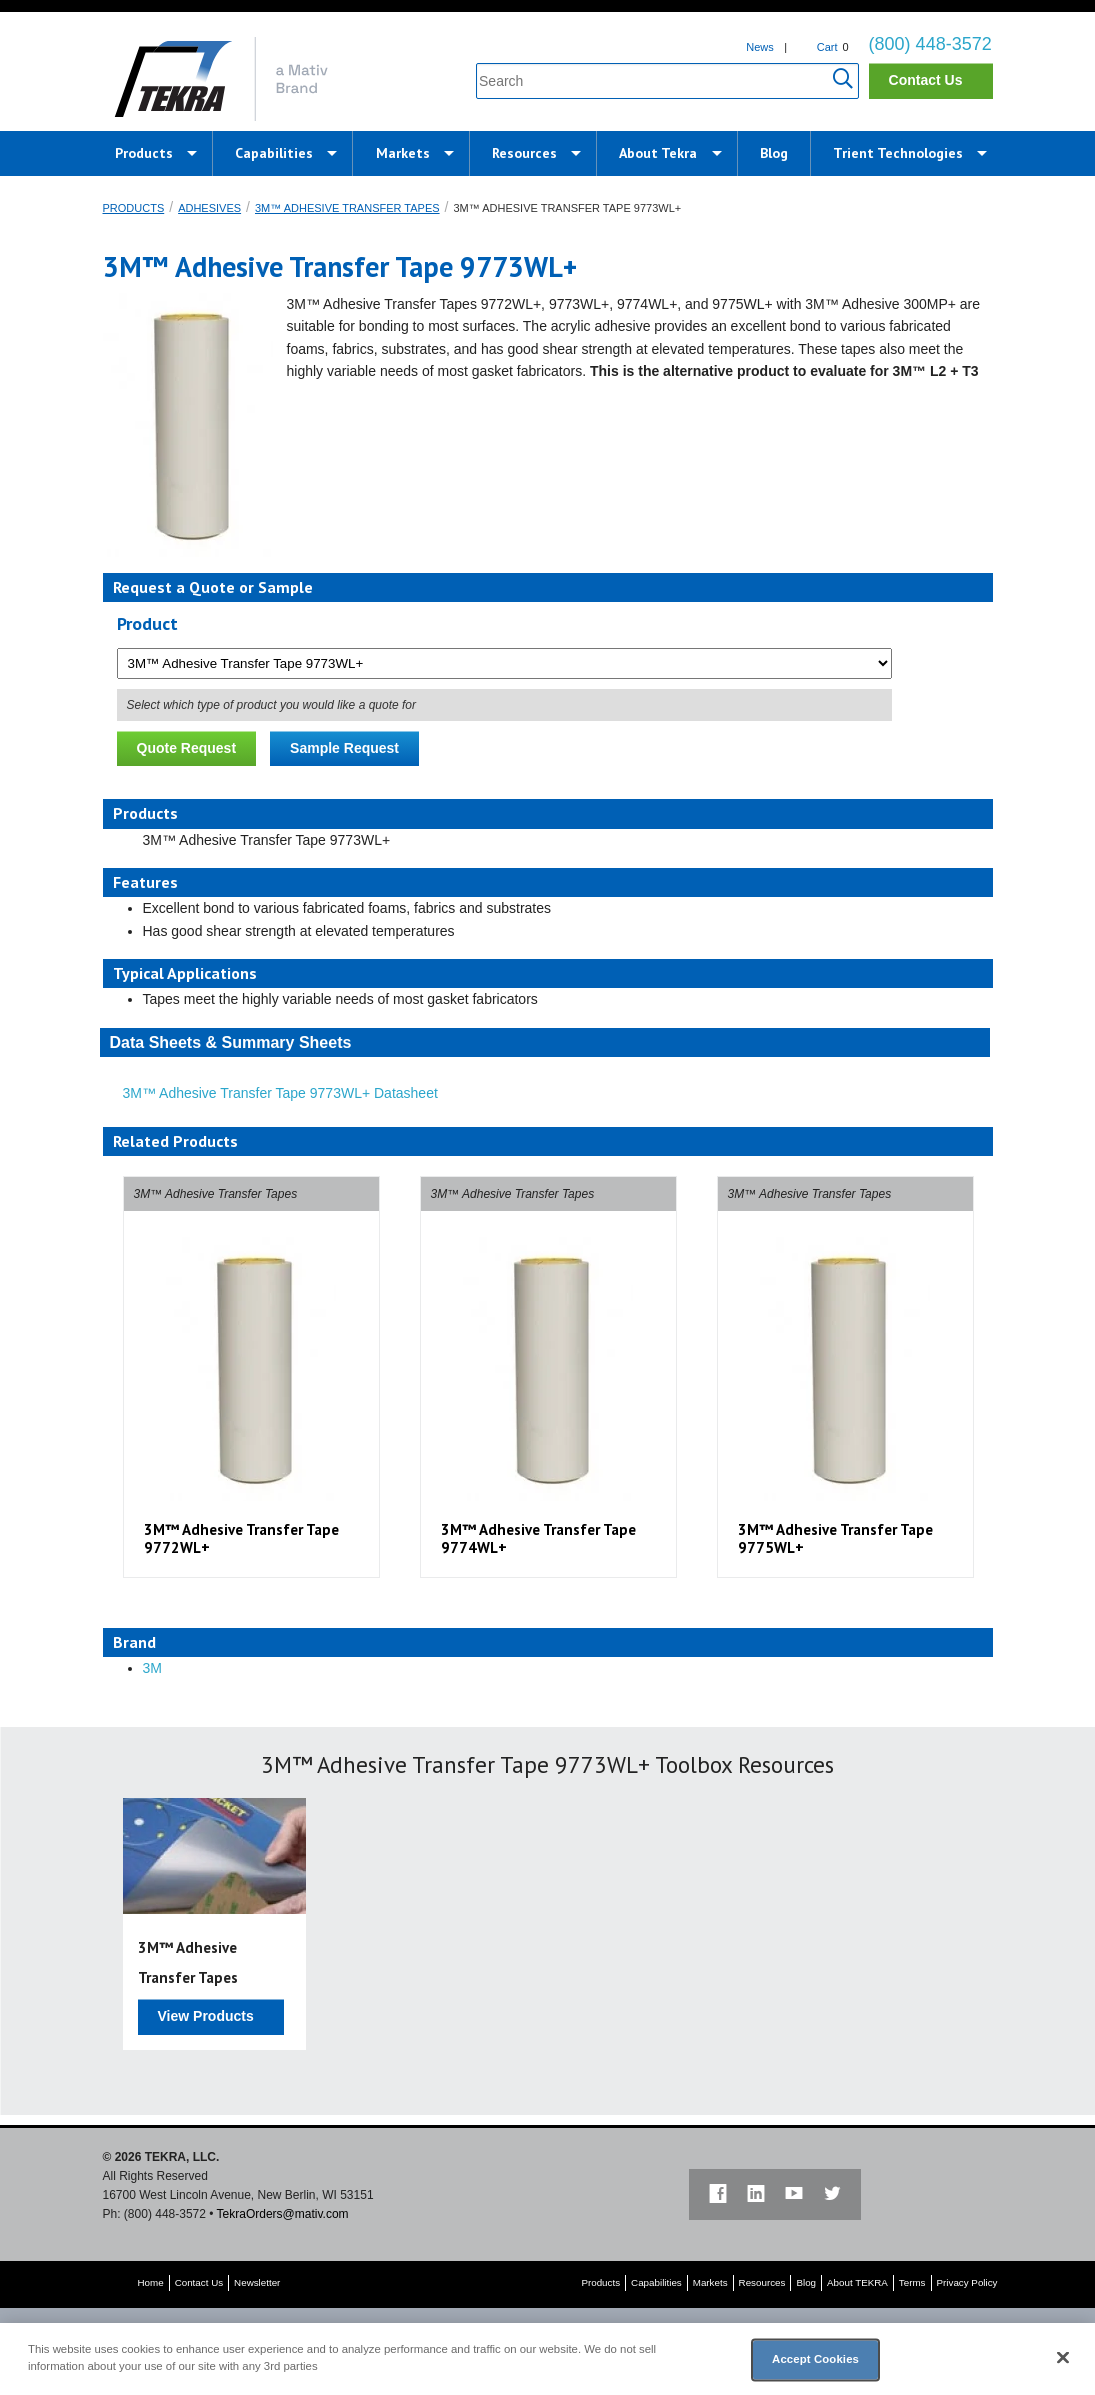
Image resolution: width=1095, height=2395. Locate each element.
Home (151, 2282)
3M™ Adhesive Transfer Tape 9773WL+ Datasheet (280, 1093)
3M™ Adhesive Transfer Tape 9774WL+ (538, 1538)
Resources (524, 153)
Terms (912, 2282)
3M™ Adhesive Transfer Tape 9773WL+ (567, 208)
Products (144, 153)
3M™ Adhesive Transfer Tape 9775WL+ (835, 1538)
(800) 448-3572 (930, 44)
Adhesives (209, 208)
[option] (251, 1377)
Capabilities (274, 153)
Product (147, 623)
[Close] (1063, 2358)
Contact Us (926, 80)
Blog (774, 153)
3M (152, 1668)
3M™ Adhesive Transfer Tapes (347, 208)
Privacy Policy (967, 2282)
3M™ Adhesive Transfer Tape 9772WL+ (241, 1538)
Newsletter (257, 2282)
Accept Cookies (815, 2359)
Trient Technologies (898, 153)
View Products (206, 2016)
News (760, 47)
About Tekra (658, 153)
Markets (403, 153)
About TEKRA (857, 2282)
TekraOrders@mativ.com (283, 2214)
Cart (827, 47)
